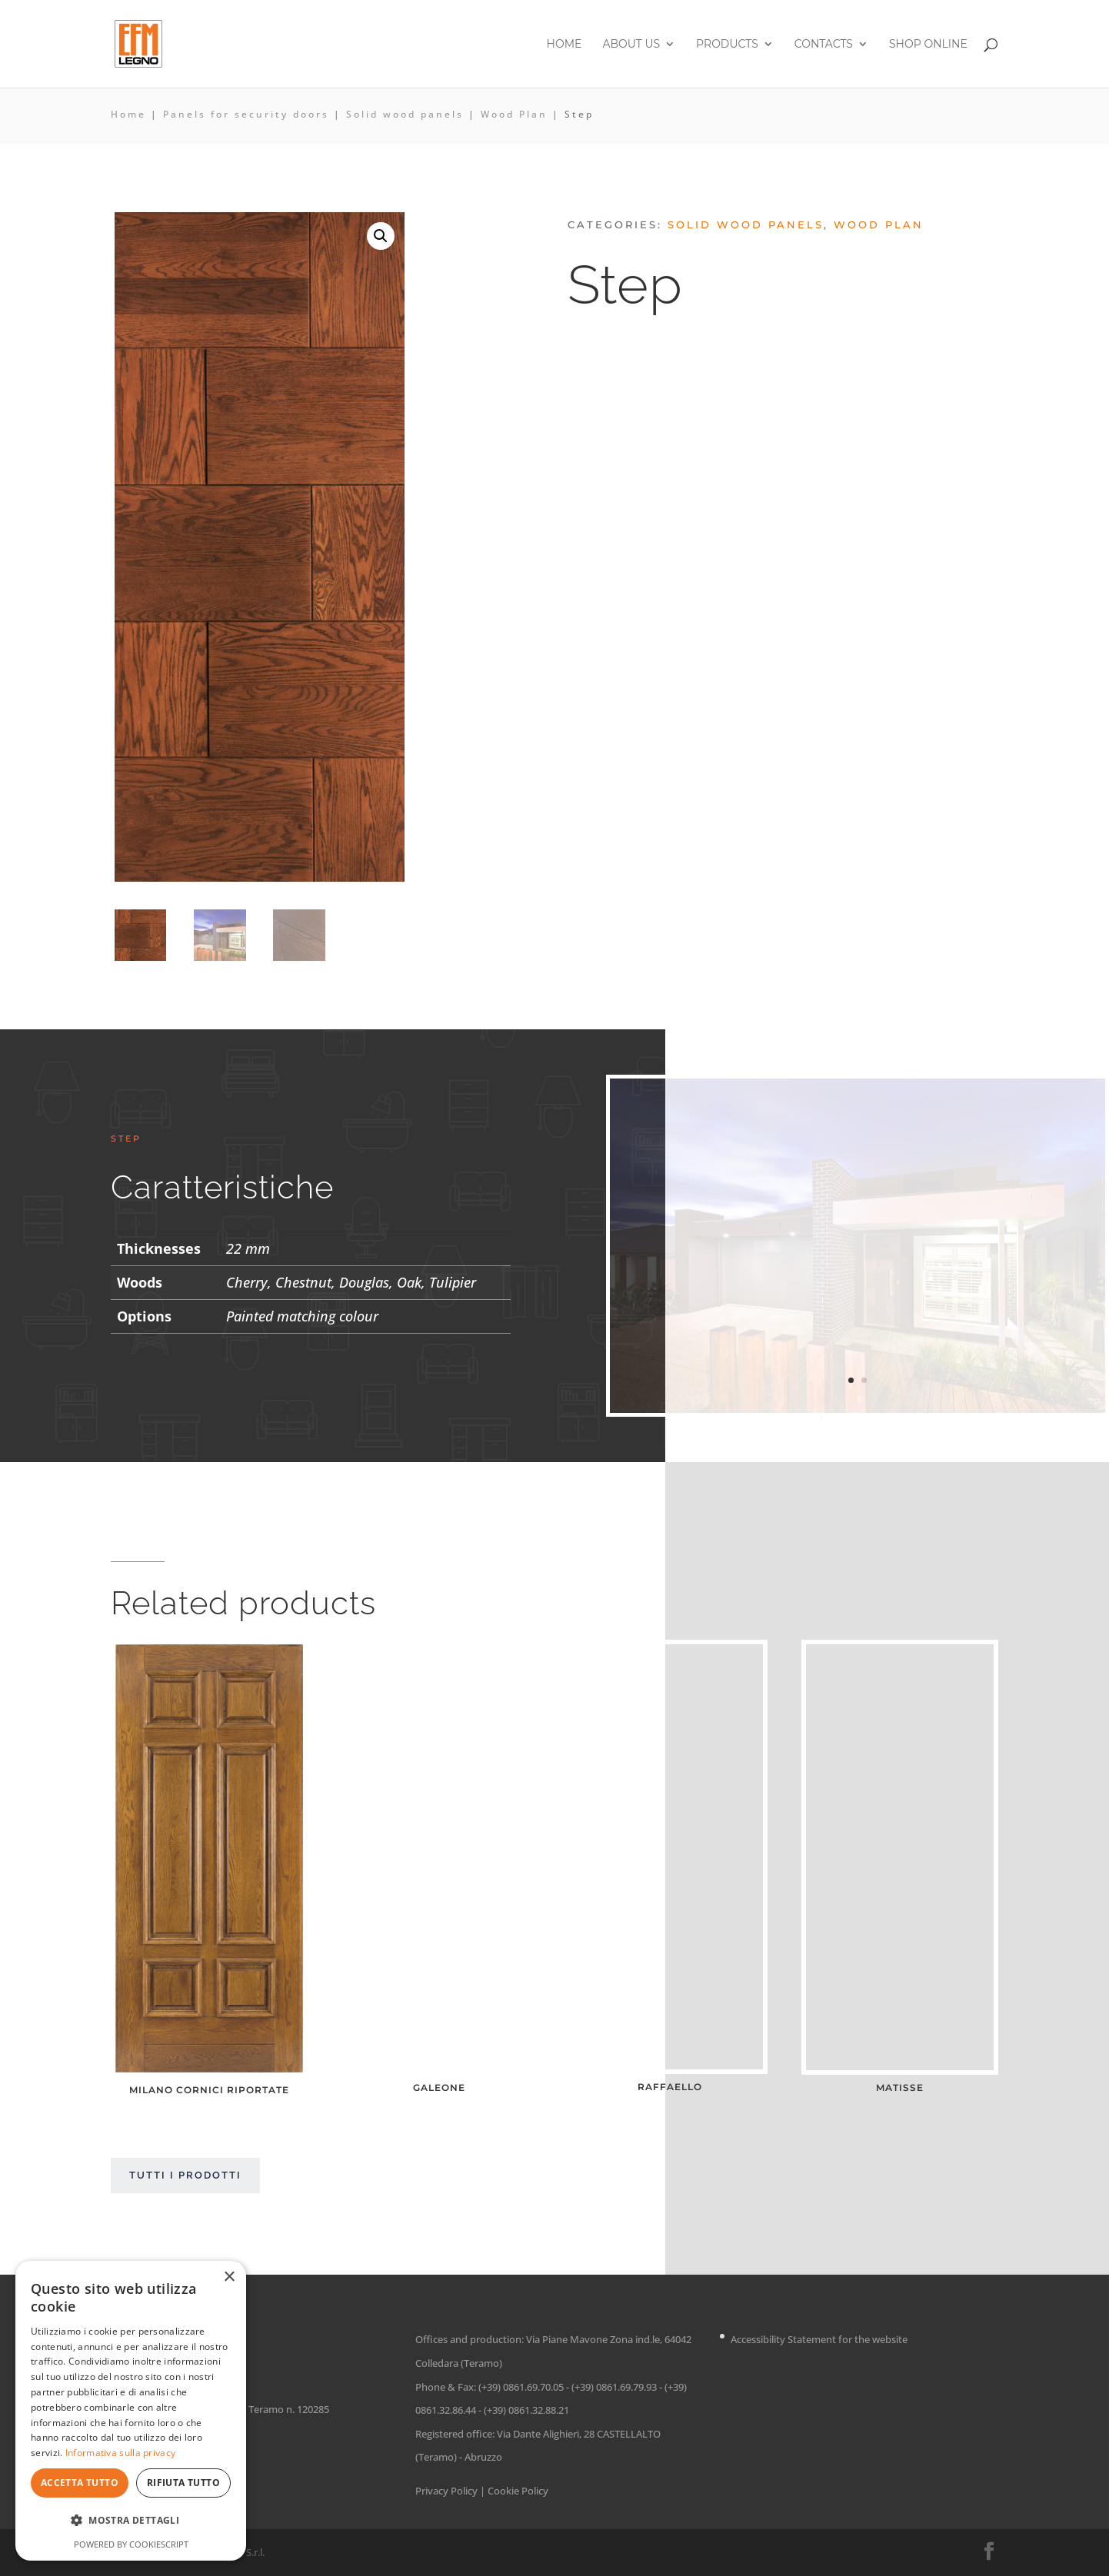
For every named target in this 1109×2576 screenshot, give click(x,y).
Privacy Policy (446, 2491)
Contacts (823, 44)
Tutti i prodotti (185, 2175)
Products (727, 44)
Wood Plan (514, 114)
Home (564, 44)
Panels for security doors (246, 114)
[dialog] (130, 2411)
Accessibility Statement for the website (819, 2340)
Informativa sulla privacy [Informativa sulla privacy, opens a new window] (120, 2452)
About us (631, 44)
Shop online (928, 44)
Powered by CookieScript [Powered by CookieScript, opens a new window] (131, 2544)
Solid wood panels (405, 114)
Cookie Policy (518, 2491)
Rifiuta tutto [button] (183, 2482)
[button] (381, 236)
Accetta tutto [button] (79, 2482)
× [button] (229, 2277)
